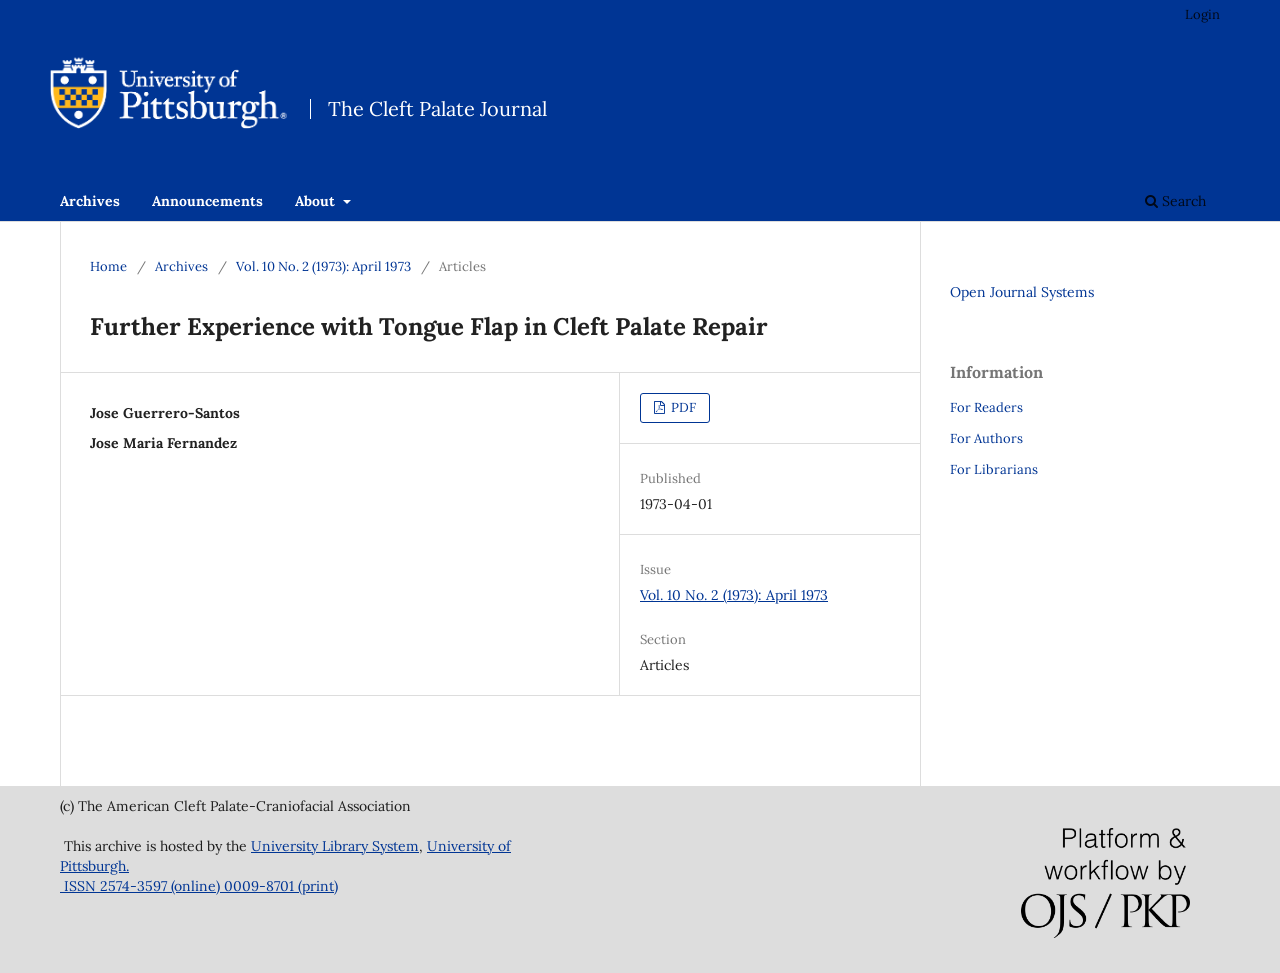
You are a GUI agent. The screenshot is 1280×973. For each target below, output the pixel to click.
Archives (90, 201)
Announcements (207, 201)
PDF (682, 407)
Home (108, 266)
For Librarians (994, 469)
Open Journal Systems (1022, 292)
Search (1175, 201)
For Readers (986, 407)
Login (1202, 14)
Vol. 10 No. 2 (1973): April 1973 (323, 266)
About (317, 201)
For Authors (986, 438)
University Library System (335, 846)
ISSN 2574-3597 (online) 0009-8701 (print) (199, 886)
